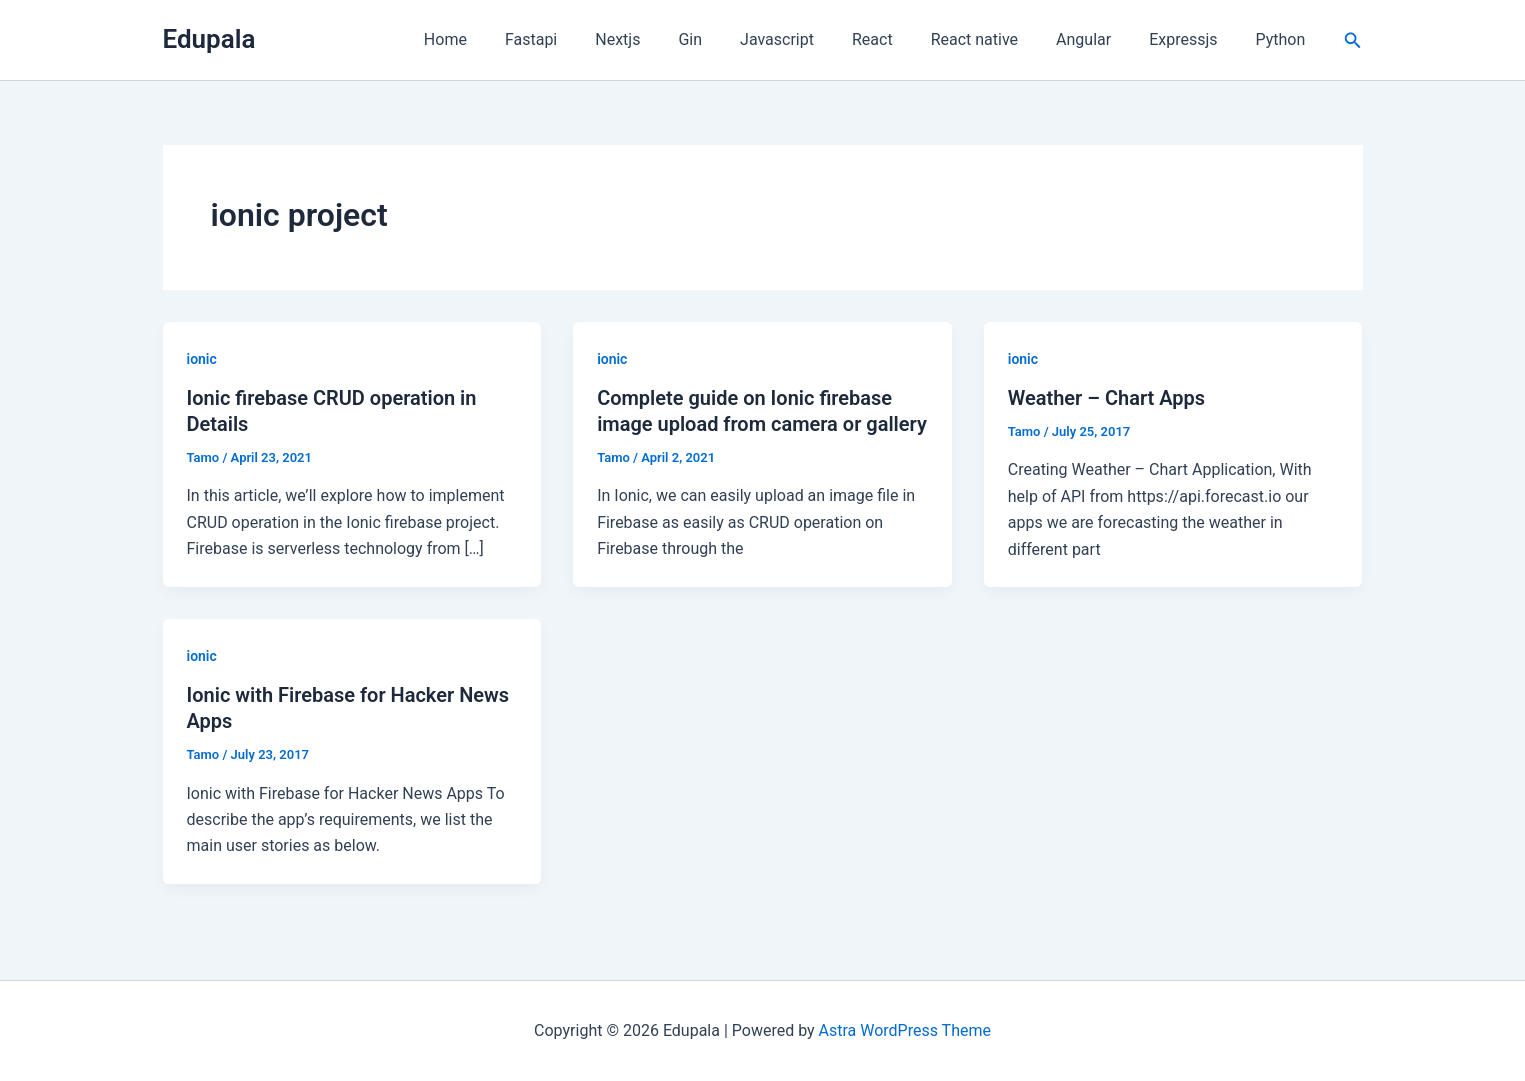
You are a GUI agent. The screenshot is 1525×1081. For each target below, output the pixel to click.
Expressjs (1192, 39)
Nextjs (662, 39)
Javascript (810, 39)
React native (995, 39)
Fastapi (582, 39)
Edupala (209, 39)
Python (1284, 39)
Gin (729, 39)
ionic (202, 359)
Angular (1098, 39)
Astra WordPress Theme (905, 1030)
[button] (1353, 40)
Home (502, 39)
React (899, 39)
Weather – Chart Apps (1107, 398)
